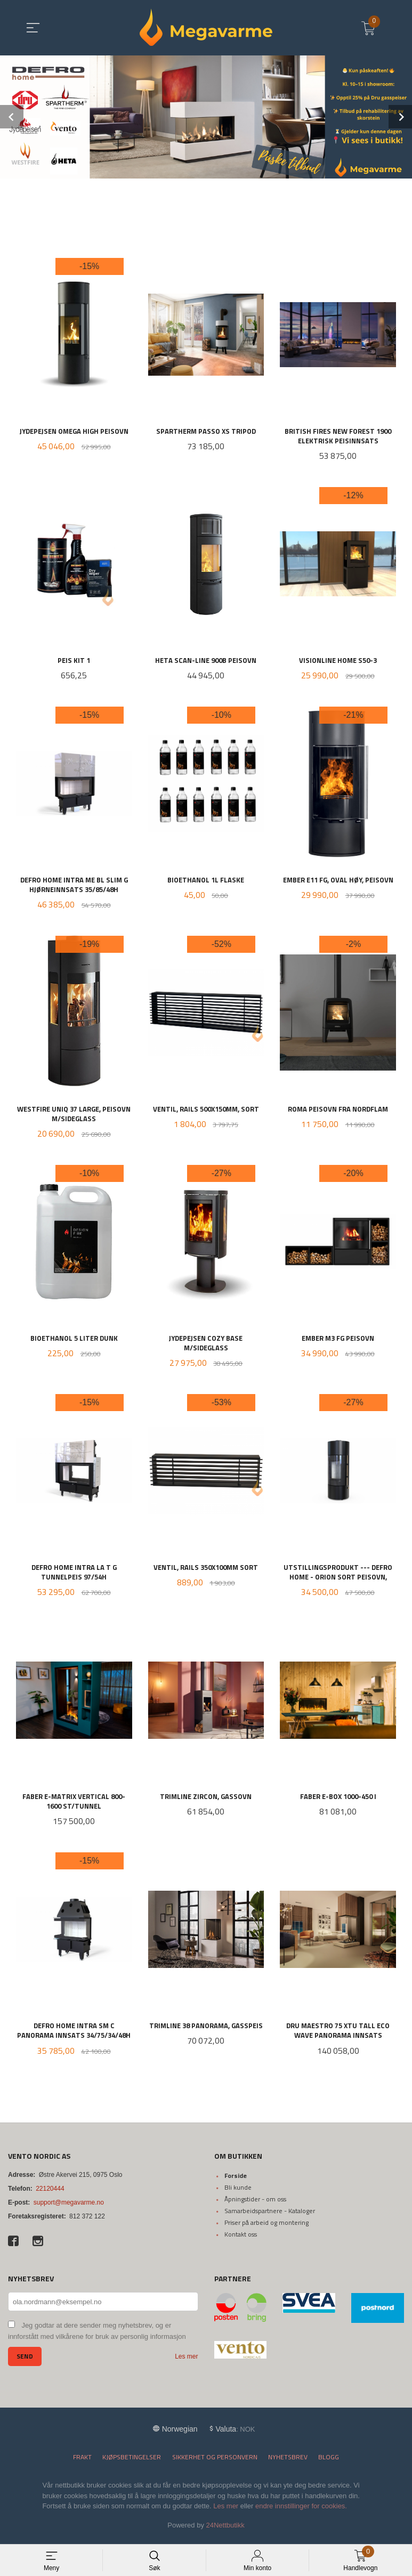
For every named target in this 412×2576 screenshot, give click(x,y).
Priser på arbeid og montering (266, 2228)
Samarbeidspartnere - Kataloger (269, 2216)
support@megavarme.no (69, 2208)
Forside (235, 2181)
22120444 (50, 2194)
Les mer (186, 2362)
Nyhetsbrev (288, 2463)
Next (400, 116)
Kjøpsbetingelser (131, 2463)
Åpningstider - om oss (255, 2204)
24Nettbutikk (225, 2530)
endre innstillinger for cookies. (301, 2512)
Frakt (82, 2463)
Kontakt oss (240, 2239)
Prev (11, 116)
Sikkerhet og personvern (214, 2463)
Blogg (328, 2463)
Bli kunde (238, 2193)
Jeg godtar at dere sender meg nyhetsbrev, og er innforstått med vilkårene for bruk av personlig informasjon (97, 2336)
